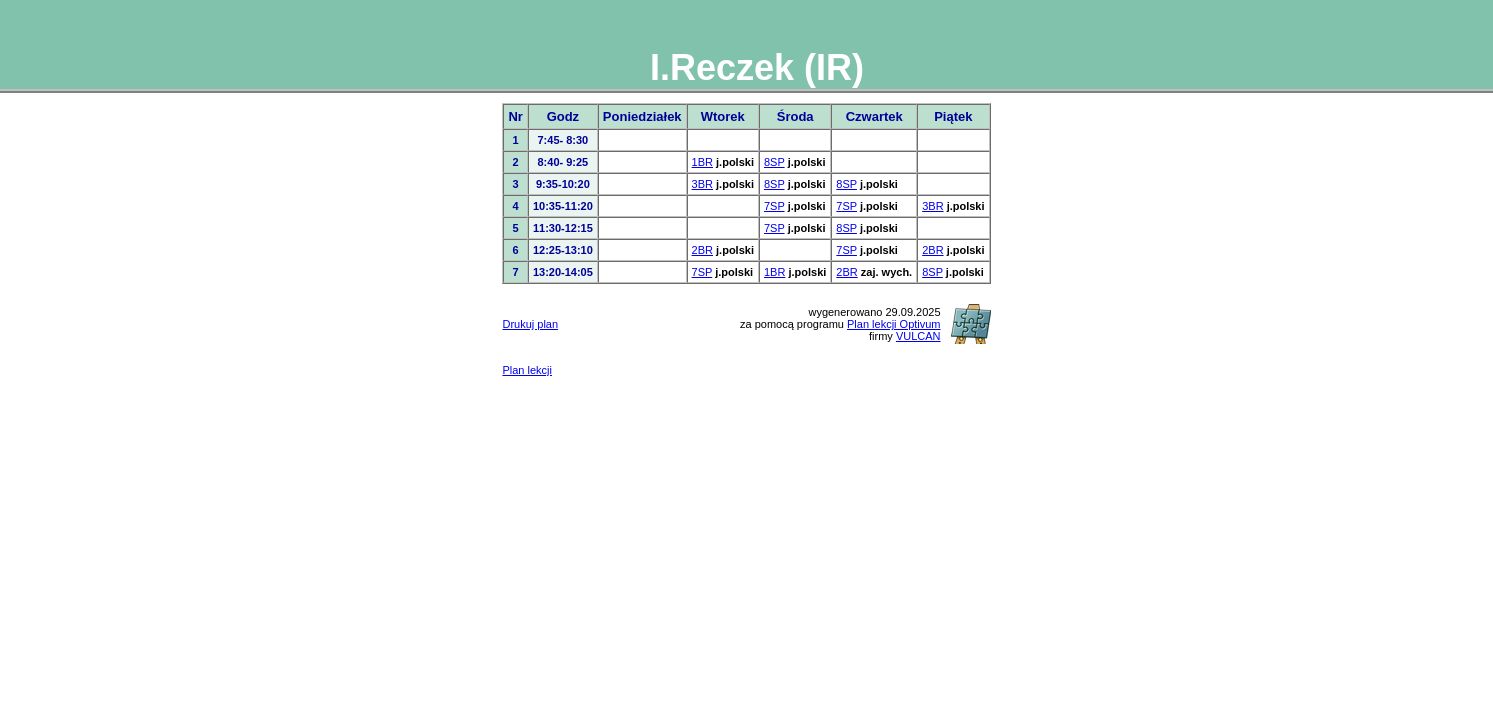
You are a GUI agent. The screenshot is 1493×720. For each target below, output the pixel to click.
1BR (702, 162)
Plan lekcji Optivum (894, 324)
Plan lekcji (527, 370)
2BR (702, 250)
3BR (702, 184)
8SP (774, 162)
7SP (774, 206)
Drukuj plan (530, 324)
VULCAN (918, 336)
